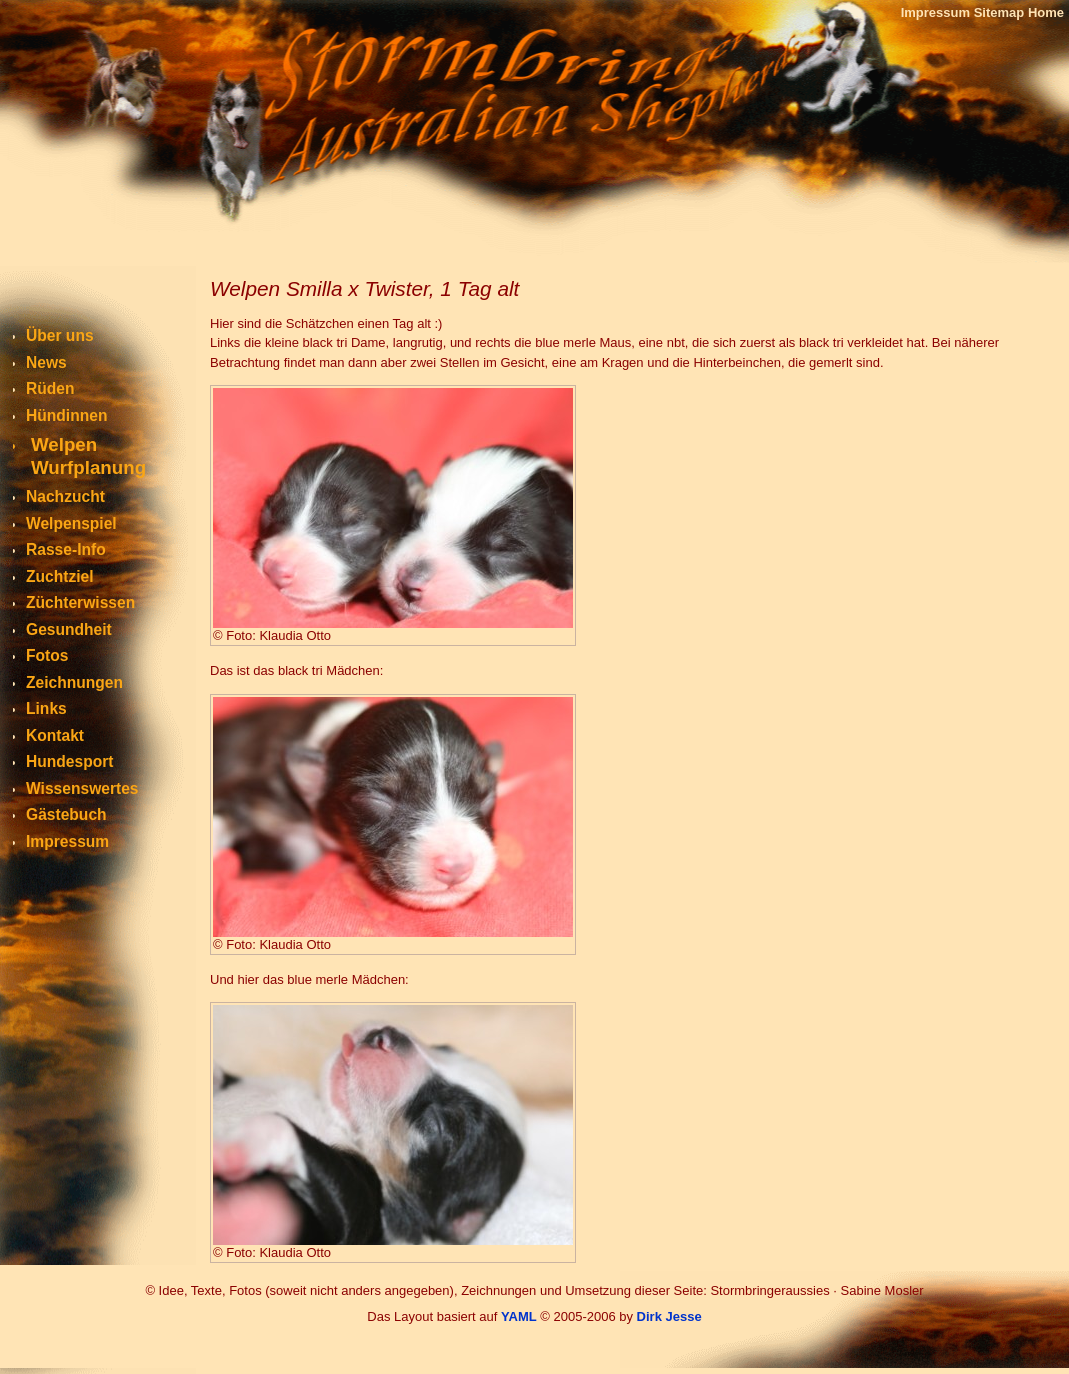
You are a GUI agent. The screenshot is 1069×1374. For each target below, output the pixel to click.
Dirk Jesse (669, 1316)
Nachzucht (65, 496)
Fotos (47, 655)
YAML (519, 1316)
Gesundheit (69, 629)
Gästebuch (66, 814)
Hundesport (70, 761)
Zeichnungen (74, 682)
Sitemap (999, 12)
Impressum (935, 12)
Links (46, 708)
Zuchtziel (60, 576)
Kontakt (55, 735)
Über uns (60, 335)
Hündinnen (66, 415)
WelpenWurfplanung (88, 456)
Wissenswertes (82, 788)
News (46, 362)
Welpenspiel (71, 523)
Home (1046, 12)
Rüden (50, 388)
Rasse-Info (66, 549)
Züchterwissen (80, 602)
